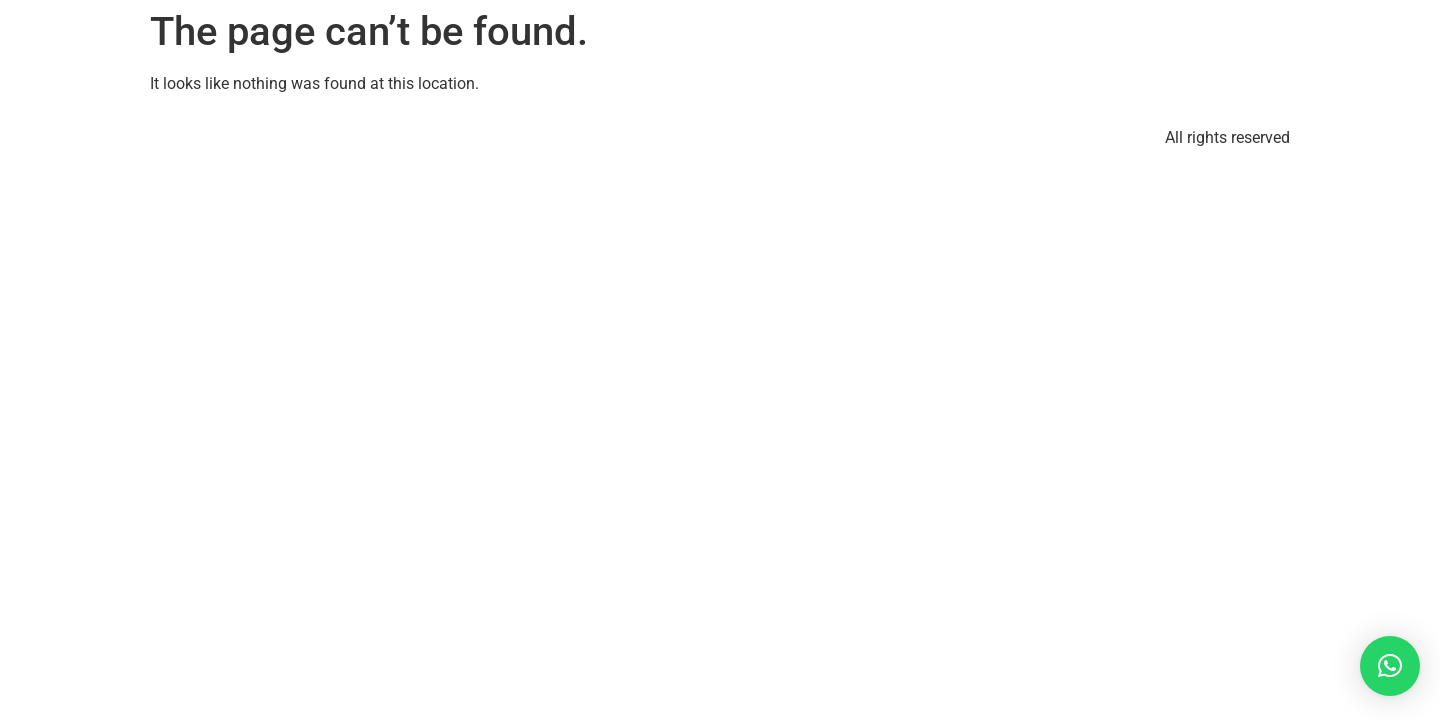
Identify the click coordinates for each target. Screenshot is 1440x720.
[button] (1390, 666)
